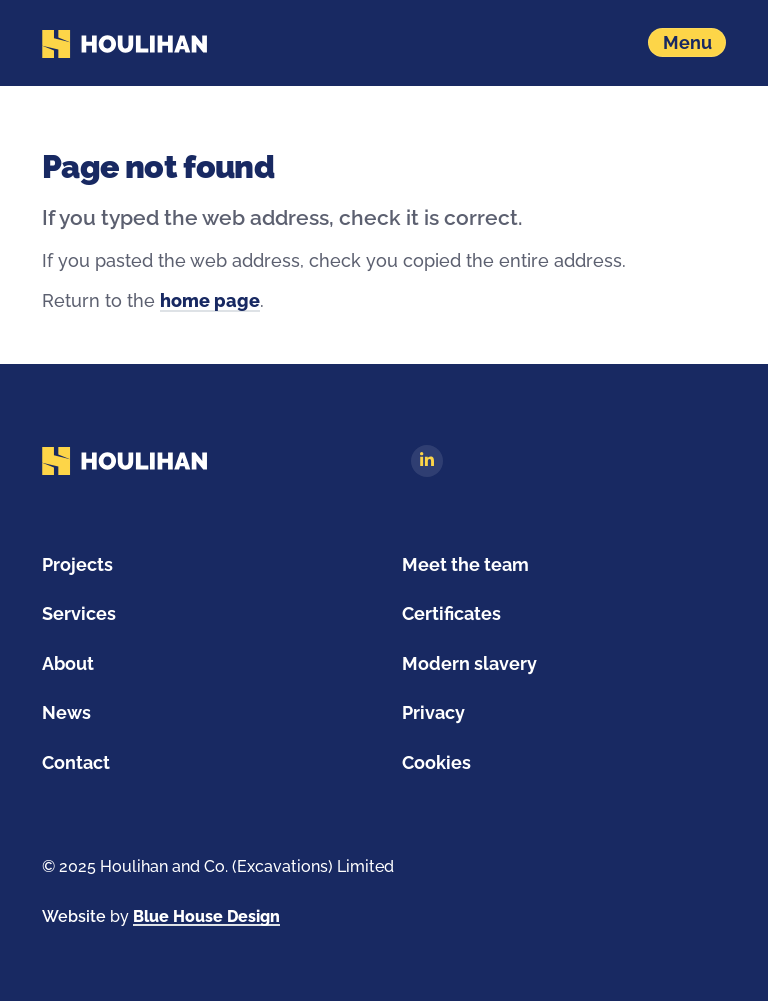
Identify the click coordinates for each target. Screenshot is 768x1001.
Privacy (433, 712)
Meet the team (465, 564)
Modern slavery (469, 663)
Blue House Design (206, 916)
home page (210, 300)
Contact (76, 762)
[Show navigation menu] (687, 42)
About (68, 663)
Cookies (436, 762)
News (66, 712)
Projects (77, 564)
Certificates (451, 613)
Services (79, 613)
